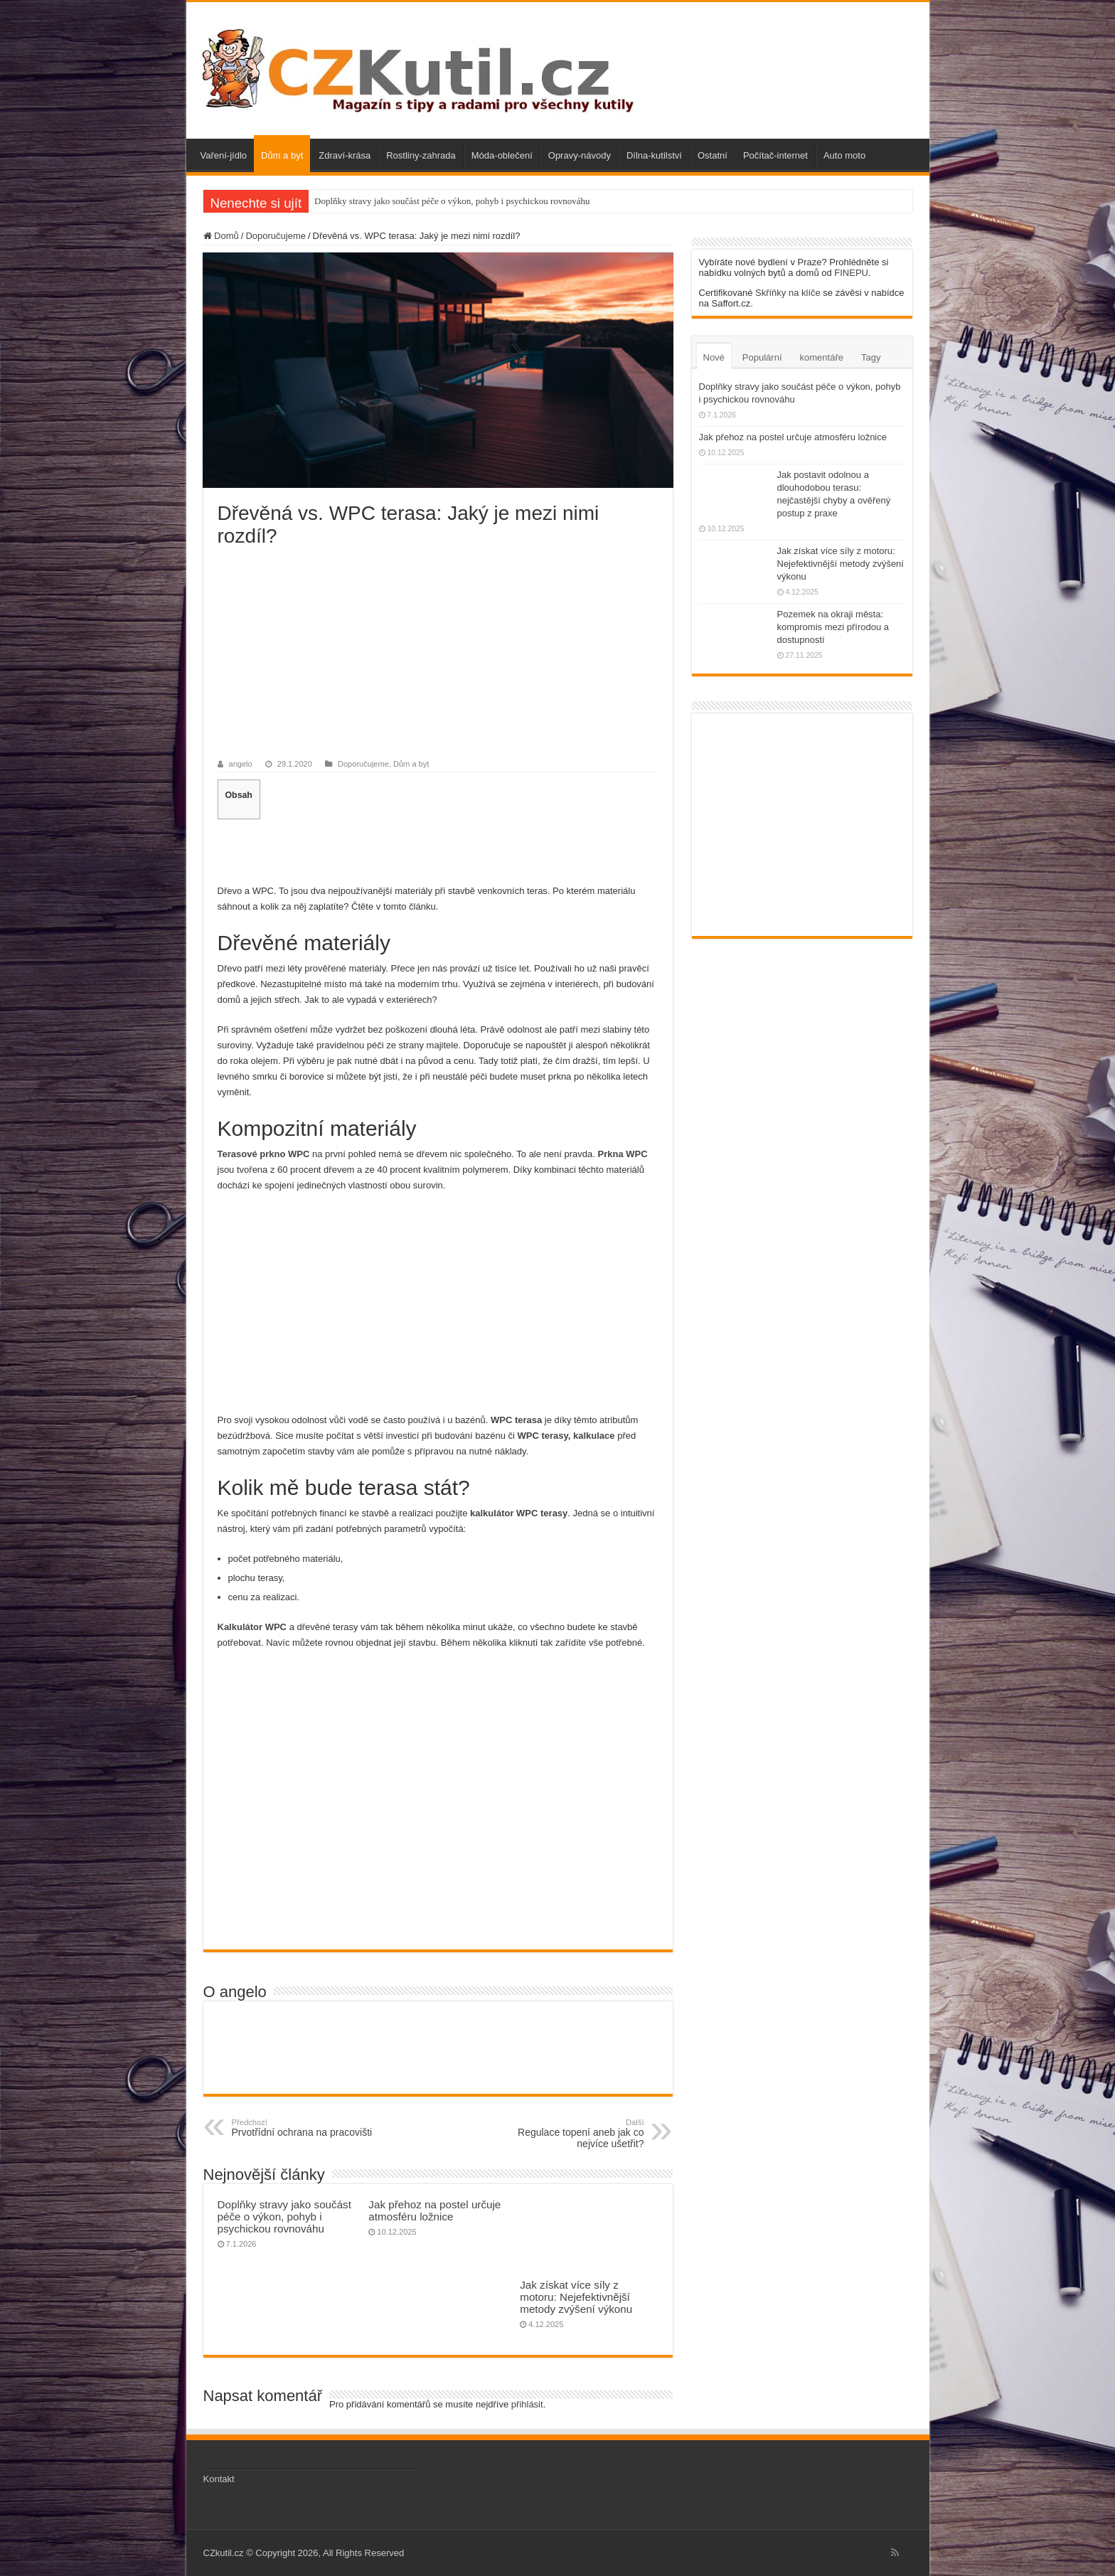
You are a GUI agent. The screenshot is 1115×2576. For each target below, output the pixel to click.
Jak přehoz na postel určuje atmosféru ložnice (434, 2210)
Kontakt (219, 2479)
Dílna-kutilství (654, 155)
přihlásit (527, 2404)
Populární (762, 357)
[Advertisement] (438, 654)
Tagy (870, 357)
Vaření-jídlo (224, 155)
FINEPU (851, 272)
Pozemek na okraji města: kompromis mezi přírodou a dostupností (833, 627)
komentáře (821, 357)
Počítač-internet (775, 155)
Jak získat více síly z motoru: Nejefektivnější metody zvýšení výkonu (576, 2297)
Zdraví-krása (344, 155)
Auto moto (844, 155)
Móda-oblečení (502, 155)
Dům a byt (282, 155)
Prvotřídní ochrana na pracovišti (305, 2128)
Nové (714, 357)
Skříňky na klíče (788, 292)
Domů (221, 235)
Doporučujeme (275, 235)
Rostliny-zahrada (421, 155)
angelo (240, 764)
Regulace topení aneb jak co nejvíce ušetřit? (571, 2133)
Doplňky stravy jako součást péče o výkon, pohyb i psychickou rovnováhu (451, 201)
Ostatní (712, 155)
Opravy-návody (579, 155)
